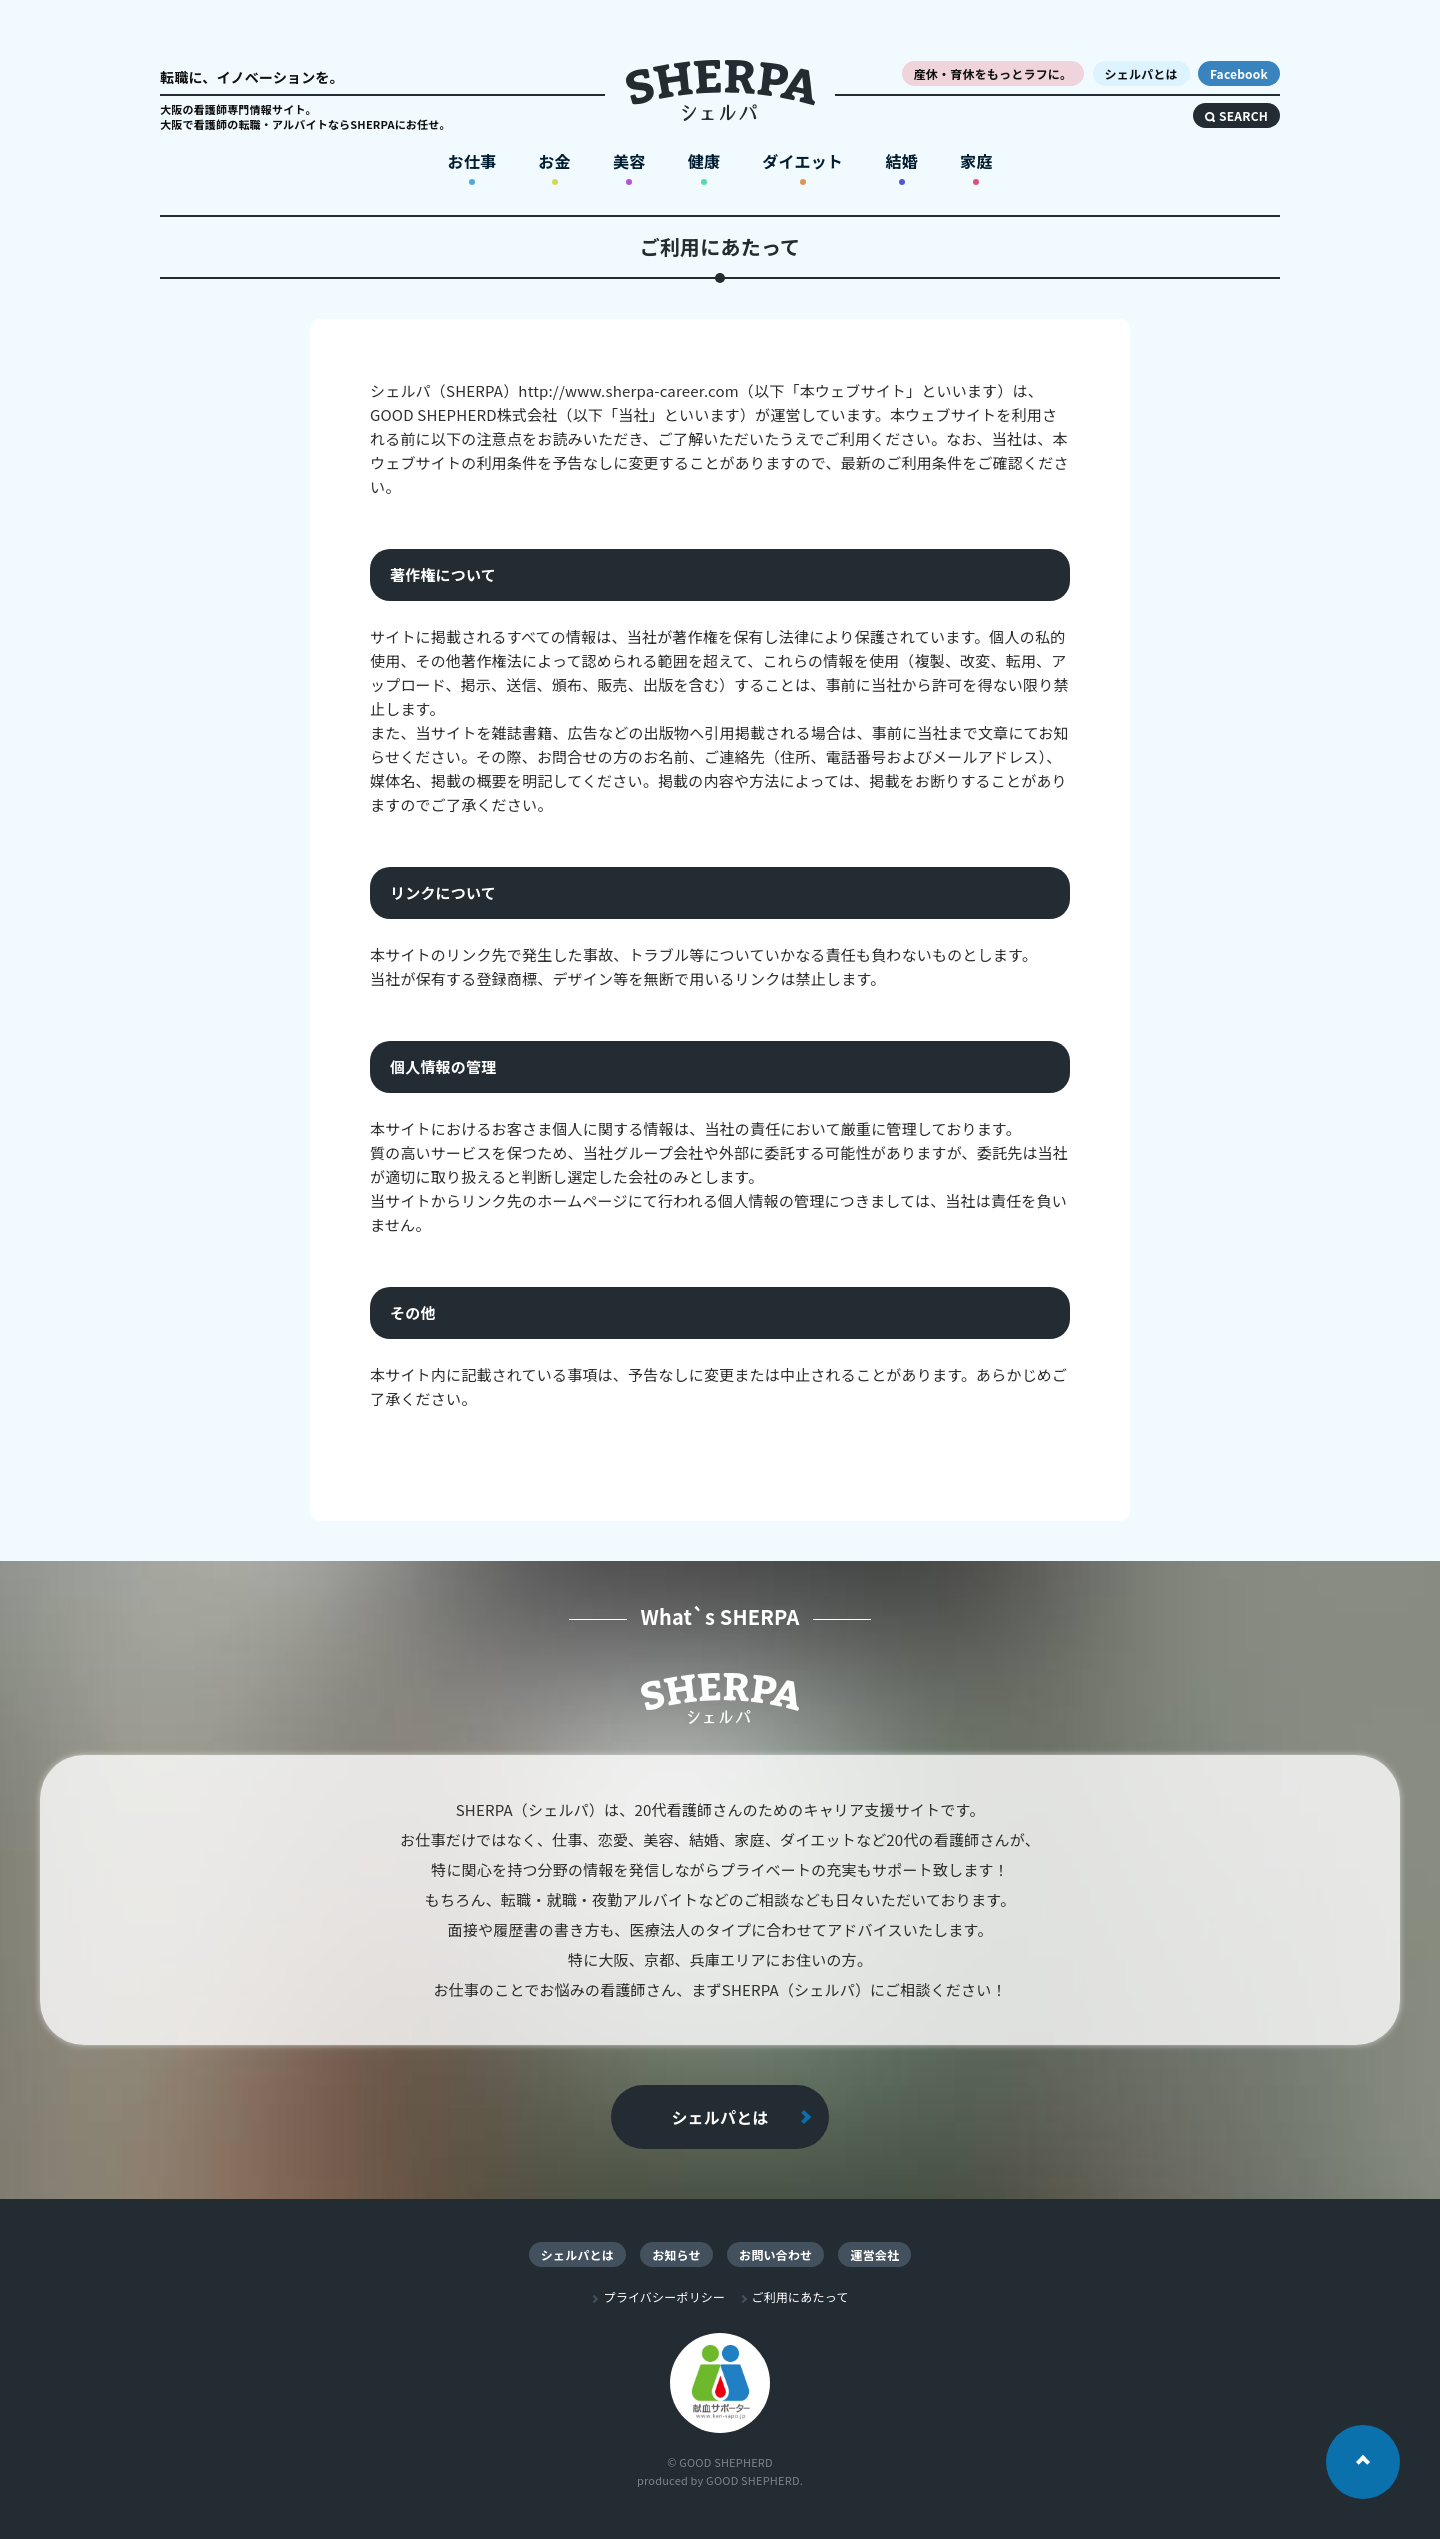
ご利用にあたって (800, 2296)
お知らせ (676, 2254)
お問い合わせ (775, 2254)
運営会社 (874, 2254)
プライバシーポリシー (664, 2296)
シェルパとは (719, 2117)
